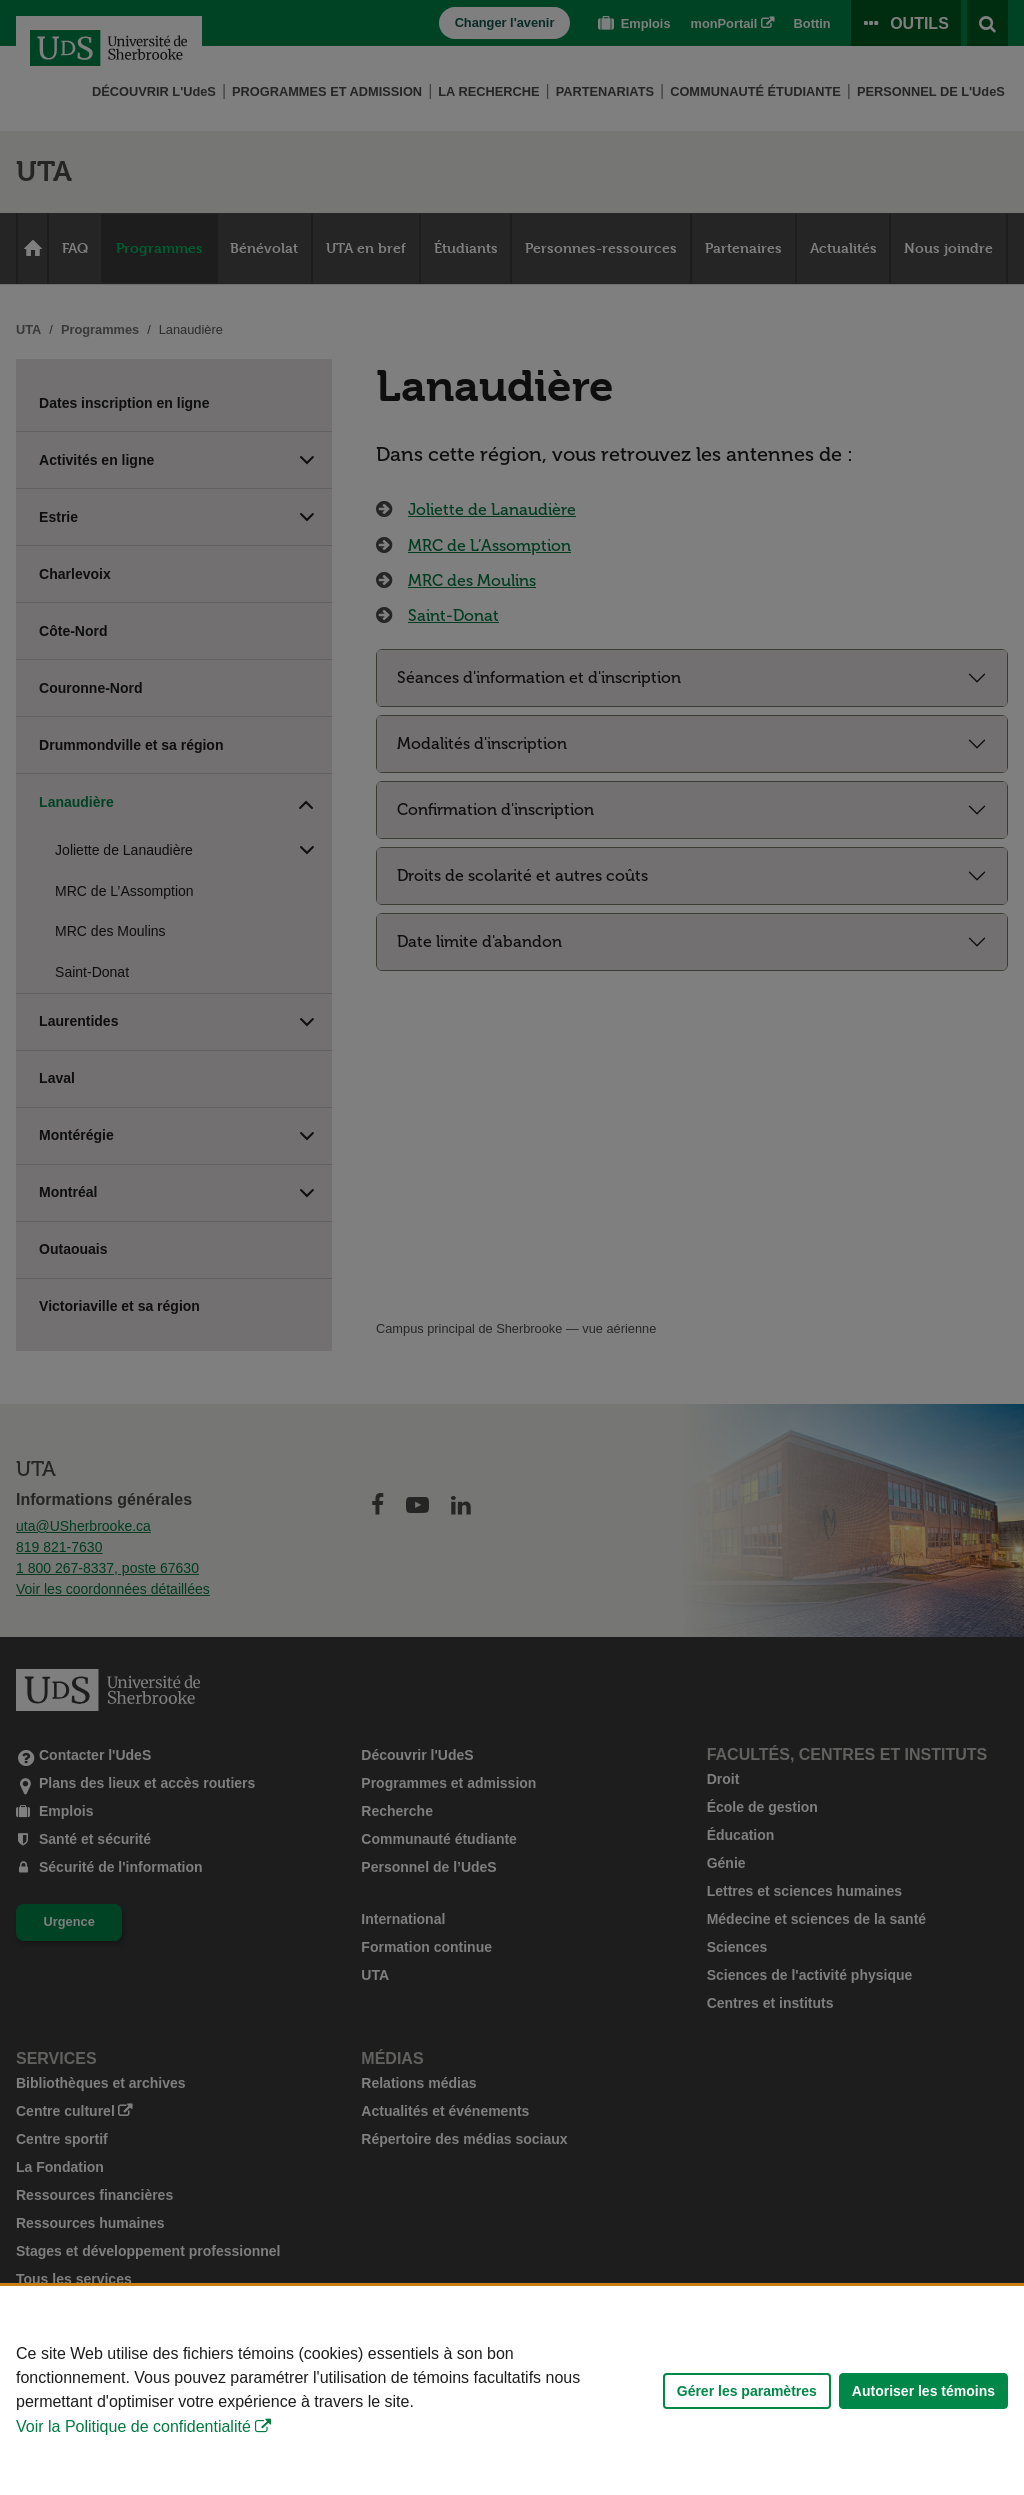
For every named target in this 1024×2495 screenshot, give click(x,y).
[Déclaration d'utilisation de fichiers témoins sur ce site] (512, 2390)
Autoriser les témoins (923, 2391)
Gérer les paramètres (747, 2391)
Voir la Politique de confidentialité (133, 2426)
